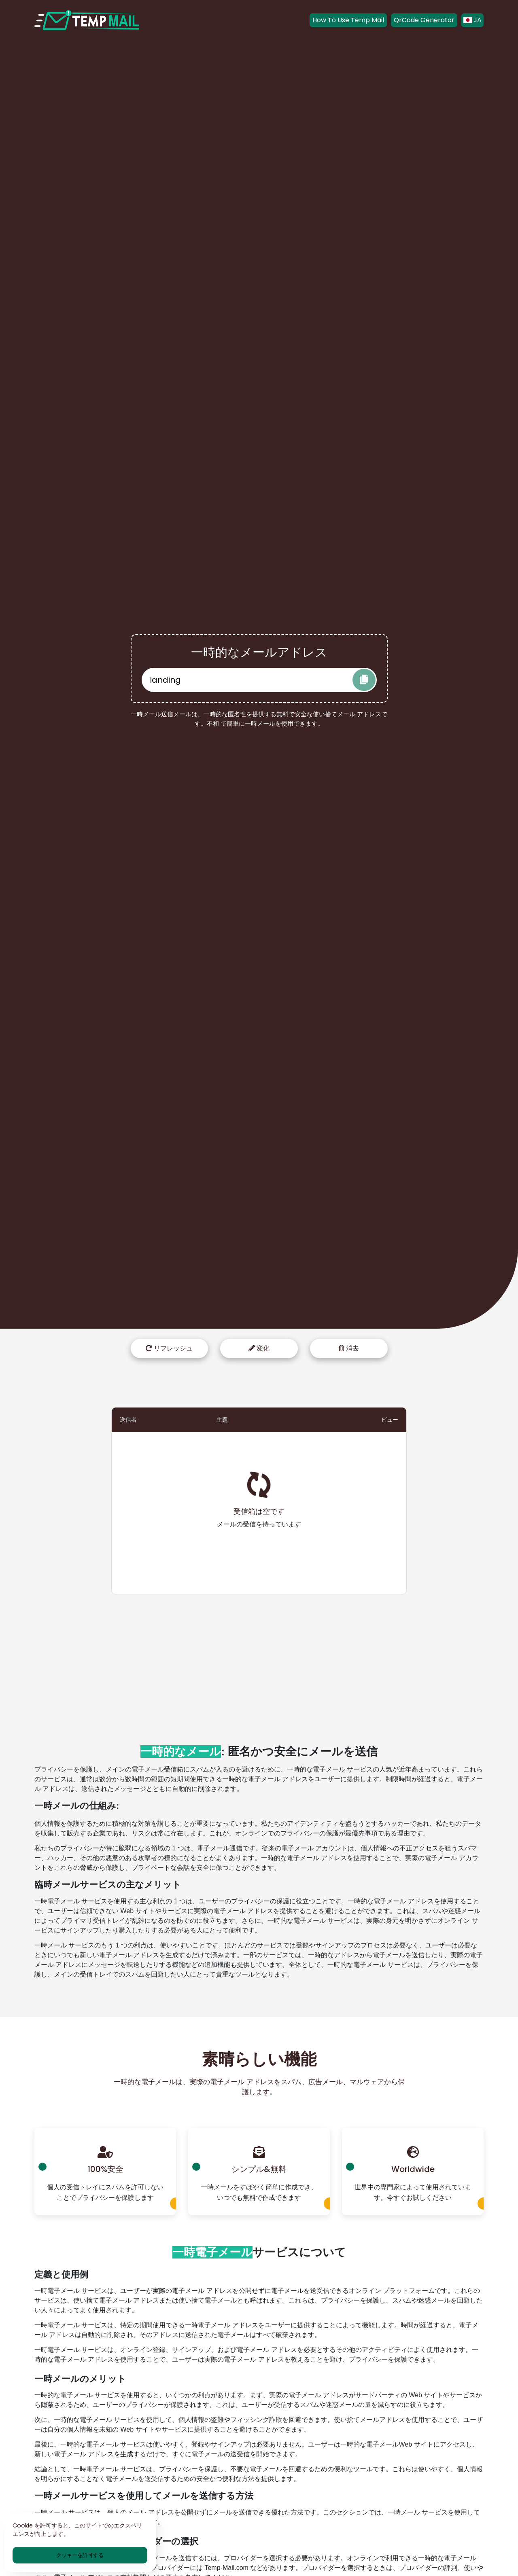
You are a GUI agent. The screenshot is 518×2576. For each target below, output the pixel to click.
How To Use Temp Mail (348, 20)
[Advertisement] (259, 1657)
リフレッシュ (169, 1348)
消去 (349, 1348)
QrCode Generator (424, 20)
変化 (259, 1348)
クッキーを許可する (80, 2555)
